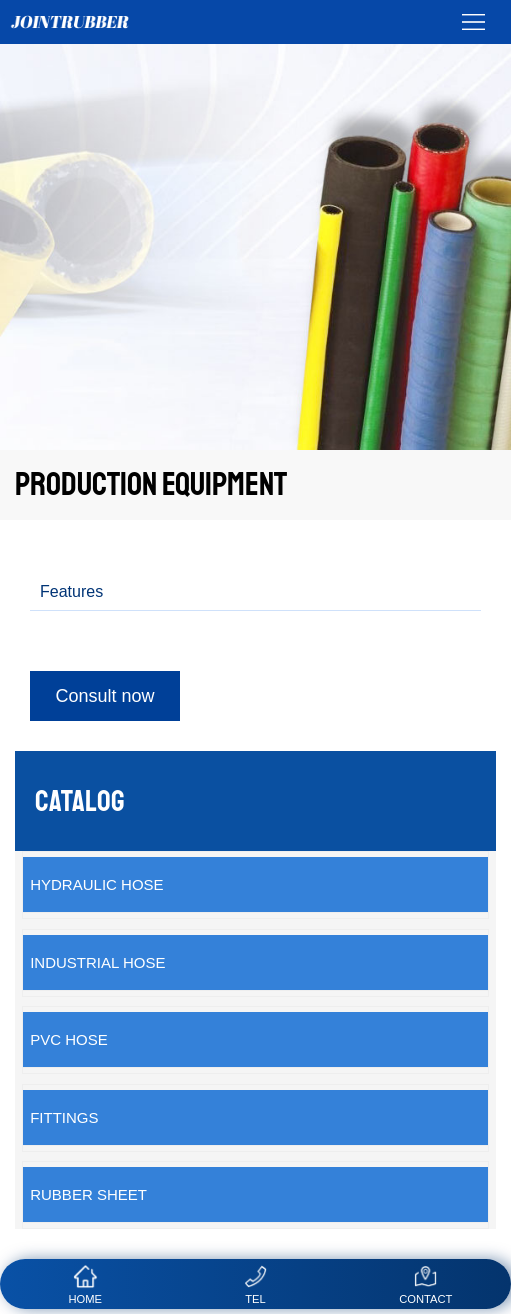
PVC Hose (69, 1039)
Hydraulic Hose (96, 884)
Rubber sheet (88, 1194)
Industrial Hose (97, 962)
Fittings (64, 1117)
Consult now (104, 696)
